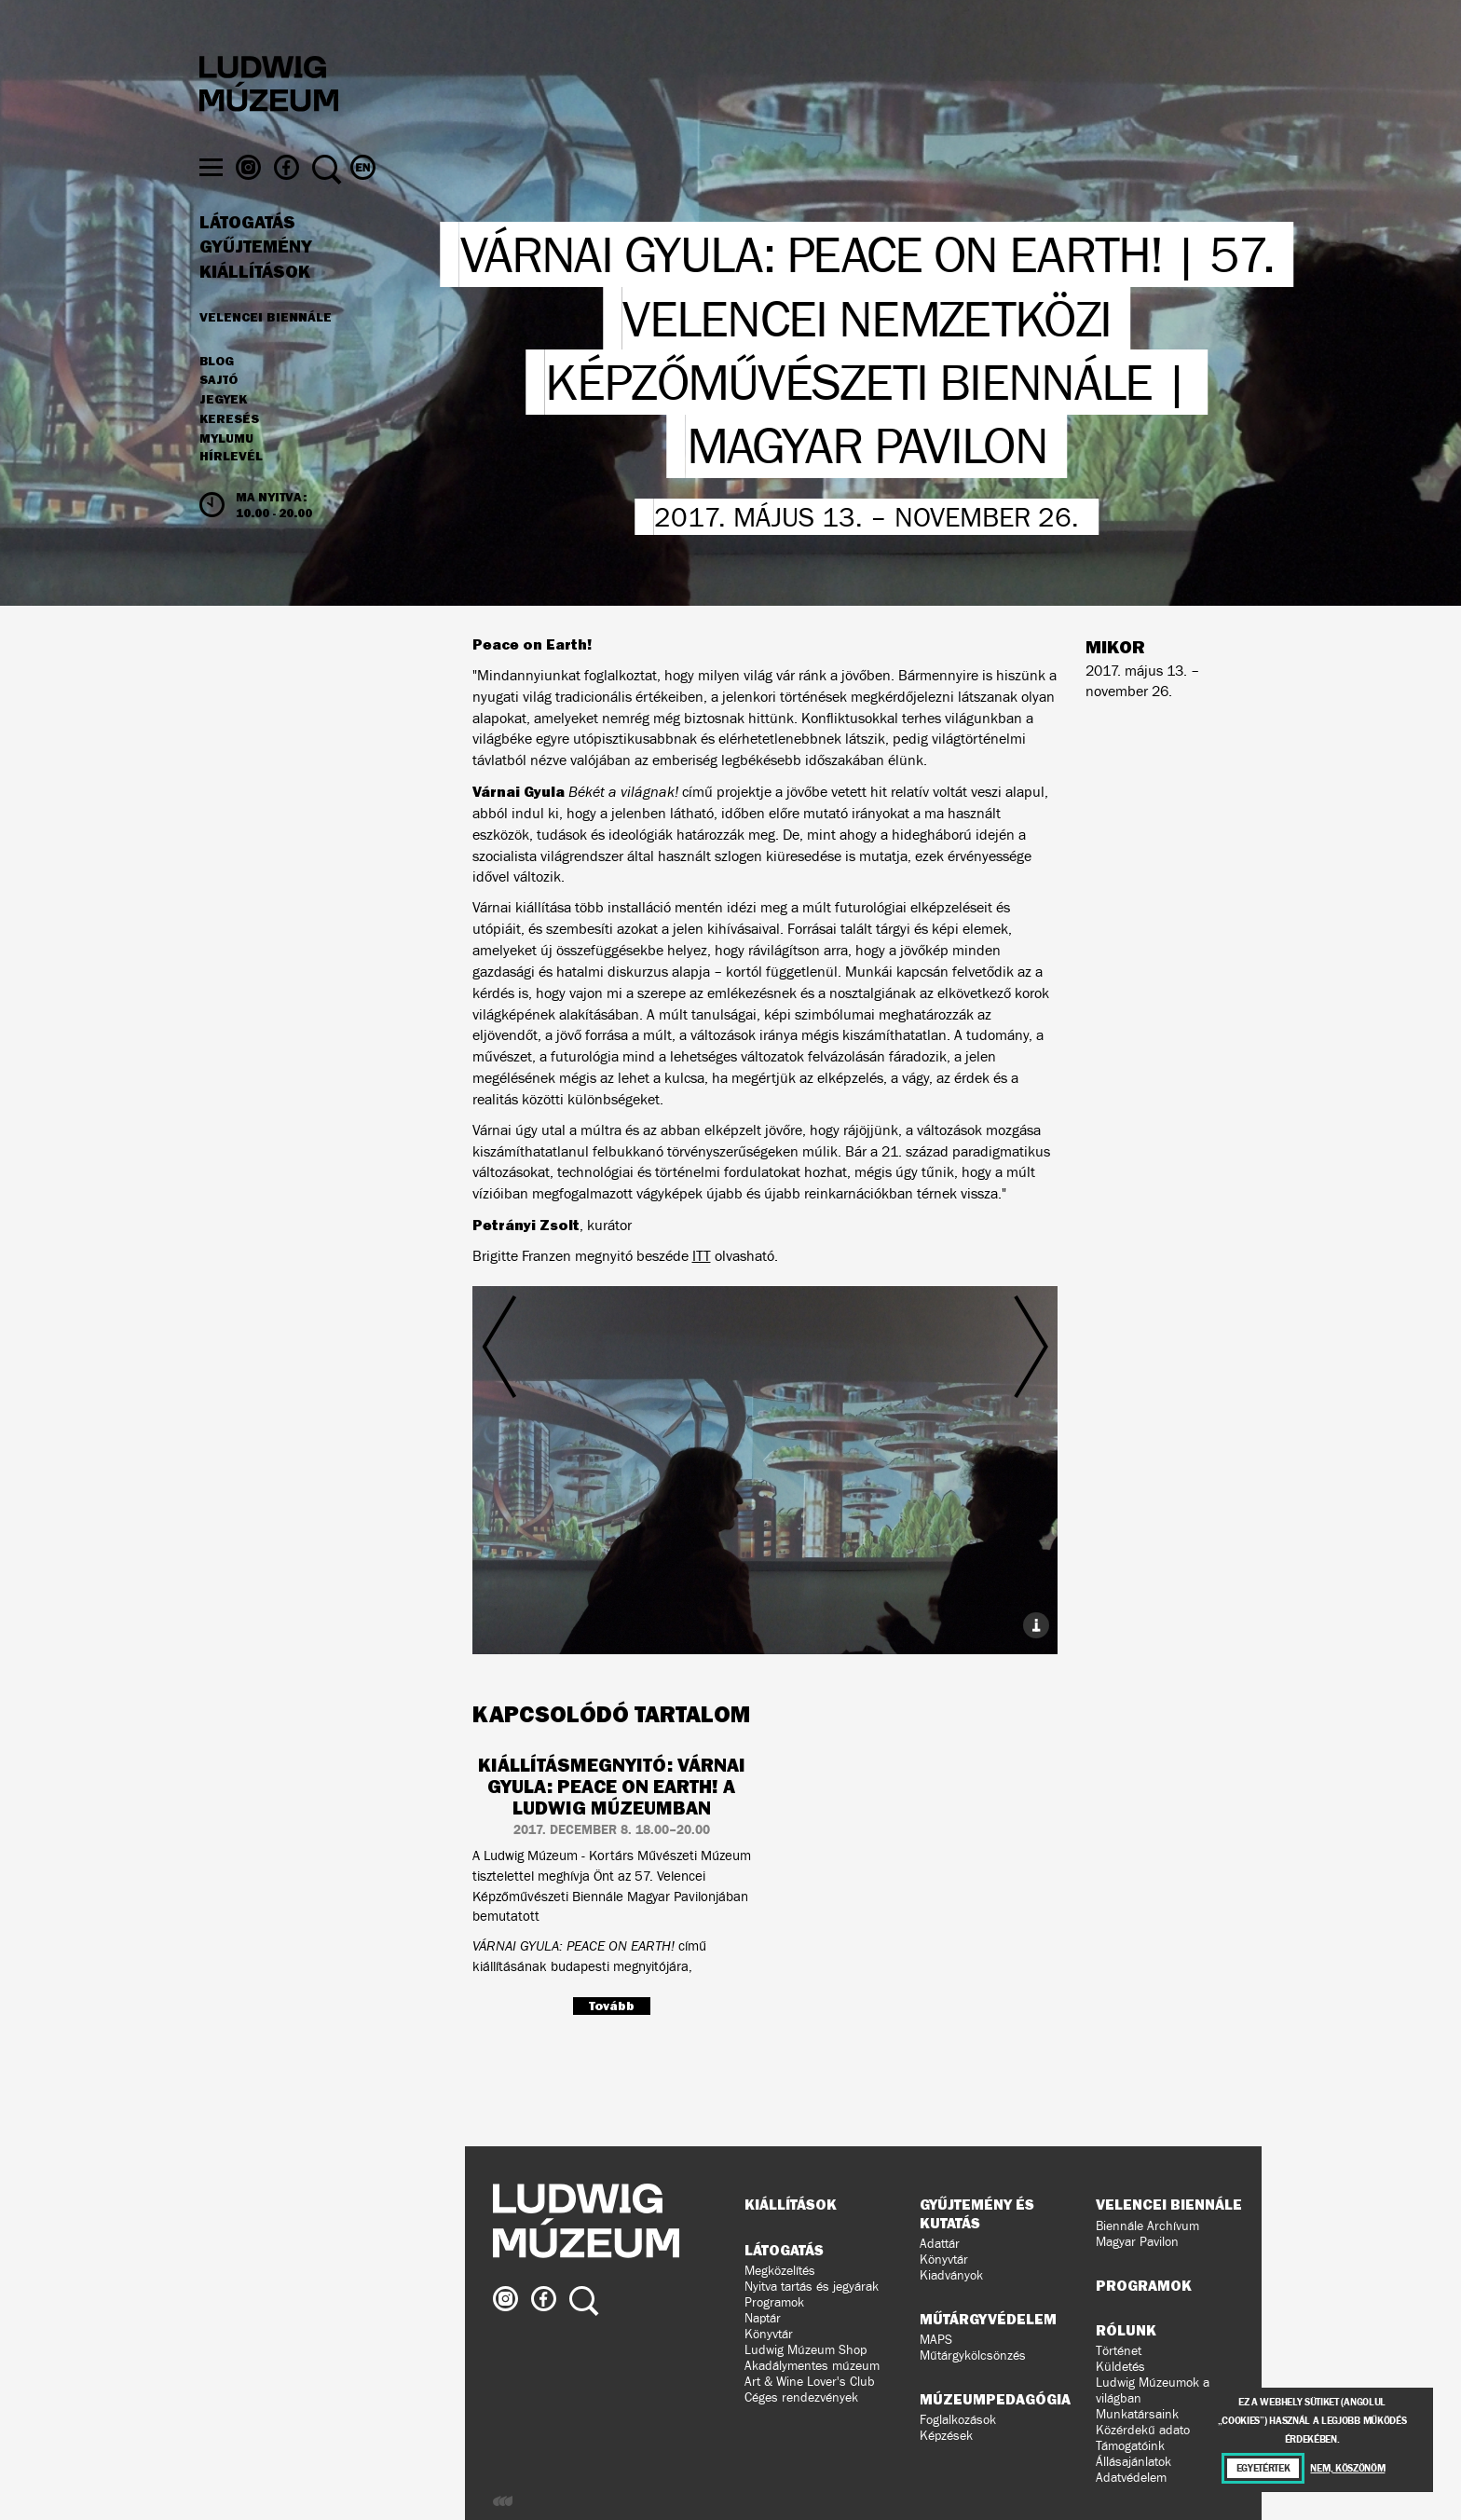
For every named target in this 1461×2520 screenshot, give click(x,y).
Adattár (940, 2244)
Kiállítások (254, 305)
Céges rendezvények (801, 2397)
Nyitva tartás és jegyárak (811, 2286)
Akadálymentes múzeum (812, 2366)
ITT (701, 1256)
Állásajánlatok (1133, 2462)
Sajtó (218, 414)
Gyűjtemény (255, 281)
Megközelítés (779, 2271)
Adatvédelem (1131, 2478)
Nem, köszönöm (1347, 2468)
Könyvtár (768, 2334)
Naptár (762, 2318)
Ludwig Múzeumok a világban (1152, 2390)
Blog (216, 395)
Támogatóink (1130, 2446)
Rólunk (1126, 2330)
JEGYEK (223, 433)
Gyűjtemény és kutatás (977, 2213)
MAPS (936, 2340)
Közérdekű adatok (1146, 2430)
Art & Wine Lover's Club (809, 2382)
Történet (1118, 2351)
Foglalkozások (958, 2420)
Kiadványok (951, 2275)
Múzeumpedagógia (995, 2399)
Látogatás (247, 256)
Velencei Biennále (265, 350)
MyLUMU (226, 472)
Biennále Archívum (1147, 2226)
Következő (959, 1441)
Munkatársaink (1137, 2414)
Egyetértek (1263, 2468)
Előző (569, 1441)
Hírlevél (231, 490)
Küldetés (1120, 2367)
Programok (774, 2302)
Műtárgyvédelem (988, 2318)
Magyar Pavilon (1137, 2242)
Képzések (946, 2436)
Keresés (229, 452)
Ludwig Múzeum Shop (805, 2350)
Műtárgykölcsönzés (973, 2355)
